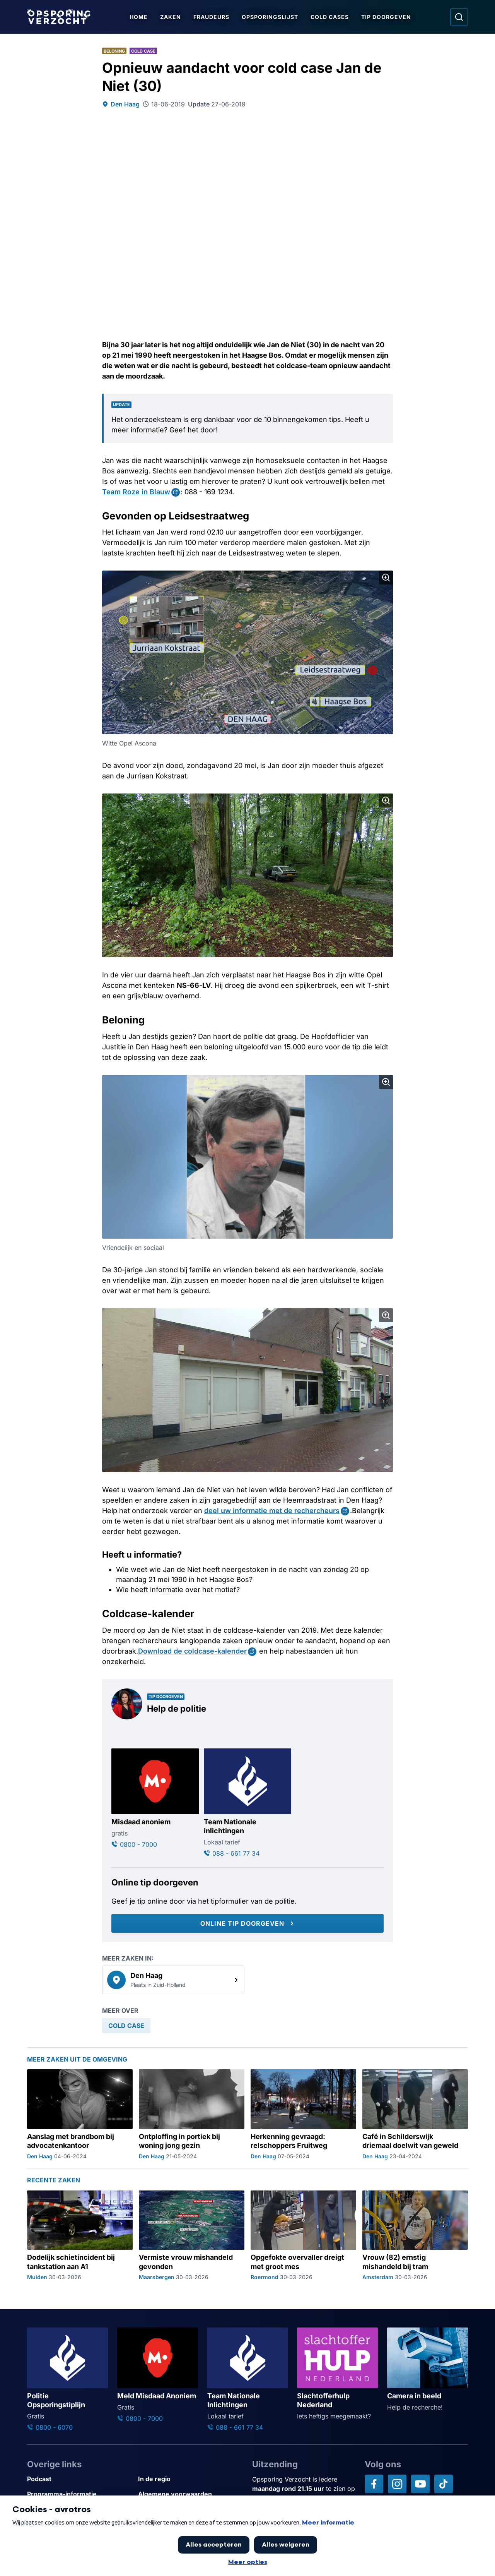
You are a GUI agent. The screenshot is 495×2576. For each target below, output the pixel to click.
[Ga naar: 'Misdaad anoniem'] (155, 1798)
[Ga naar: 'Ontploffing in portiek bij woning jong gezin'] (191, 2114)
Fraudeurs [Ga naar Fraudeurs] (211, 17)
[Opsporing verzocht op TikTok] (443, 2484)
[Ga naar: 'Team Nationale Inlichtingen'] (247, 2379)
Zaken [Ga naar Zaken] (170, 17)
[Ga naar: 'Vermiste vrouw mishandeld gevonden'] (191, 2235)
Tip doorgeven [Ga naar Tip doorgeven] (386, 17)
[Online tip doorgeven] (247, 1923)
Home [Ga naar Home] (139, 17)
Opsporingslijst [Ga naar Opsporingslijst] (270, 17)
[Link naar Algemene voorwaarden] (190, 2494)
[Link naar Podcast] (79, 2479)
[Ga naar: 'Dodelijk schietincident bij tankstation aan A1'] (80, 2235)
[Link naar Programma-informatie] (79, 2494)
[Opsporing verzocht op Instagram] (397, 2484)
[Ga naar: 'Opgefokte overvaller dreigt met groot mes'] (303, 2235)
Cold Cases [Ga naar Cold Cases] (330, 17)
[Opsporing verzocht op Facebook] (374, 2484)
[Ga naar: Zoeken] (459, 17)
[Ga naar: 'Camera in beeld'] (427, 2369)
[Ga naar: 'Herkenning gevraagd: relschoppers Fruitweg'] (303, 2114)
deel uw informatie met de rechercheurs (272, 1511)
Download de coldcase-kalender (192, 1651)
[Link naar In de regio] (190, 2479)
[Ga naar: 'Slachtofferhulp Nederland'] (337, 2374)
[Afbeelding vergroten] (386, 577)
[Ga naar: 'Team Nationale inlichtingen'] (248, 1803)
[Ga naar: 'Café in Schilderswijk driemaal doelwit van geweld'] (415, 2114)
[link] (173, 1980)
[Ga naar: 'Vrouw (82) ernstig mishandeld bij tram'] (415, 2235)
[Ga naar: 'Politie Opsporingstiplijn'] (67, 2379)
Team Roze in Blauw (136, 492)
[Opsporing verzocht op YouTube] (420, 2484)
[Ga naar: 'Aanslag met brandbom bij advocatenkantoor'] (80, 2114)
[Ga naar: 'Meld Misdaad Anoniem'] (157, 2375)
